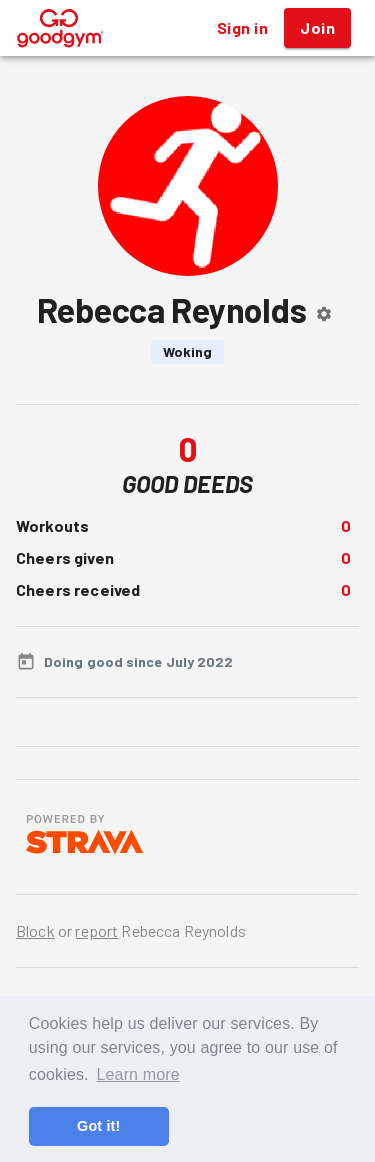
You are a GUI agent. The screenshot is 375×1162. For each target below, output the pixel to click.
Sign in (242, 28)
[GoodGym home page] (60, 25)
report (96, 930)
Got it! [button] (98, 1126)
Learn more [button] (137, 1074)
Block (35, 930)
